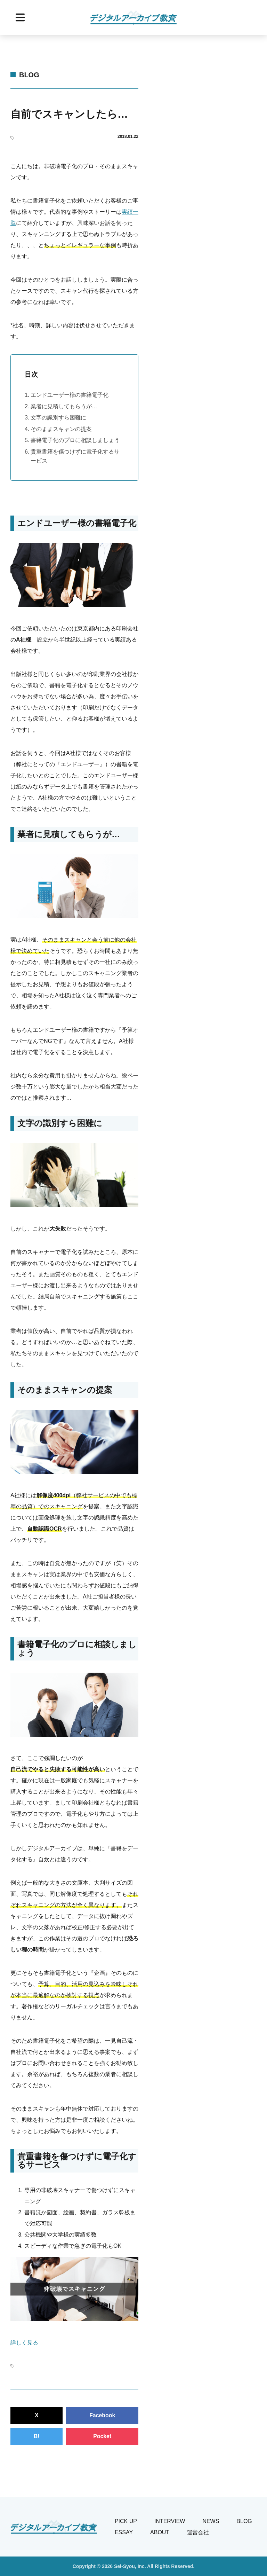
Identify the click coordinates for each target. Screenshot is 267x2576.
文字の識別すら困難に (58, 418)
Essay (124, 2532)
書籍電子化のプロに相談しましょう (75, 440)
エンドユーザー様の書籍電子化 (69, 395)
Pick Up (126, 2521)
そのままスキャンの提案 (61, 429)
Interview (169, 2521)
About (159, 2532)
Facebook (102, 2415)
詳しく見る (24, 2343)
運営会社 (198, 2532)
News (210, 2521)
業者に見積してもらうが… (64, 406)
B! (37, 2436)
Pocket (102, 2436)
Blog (29, 75)
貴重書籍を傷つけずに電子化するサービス (75, 456)
